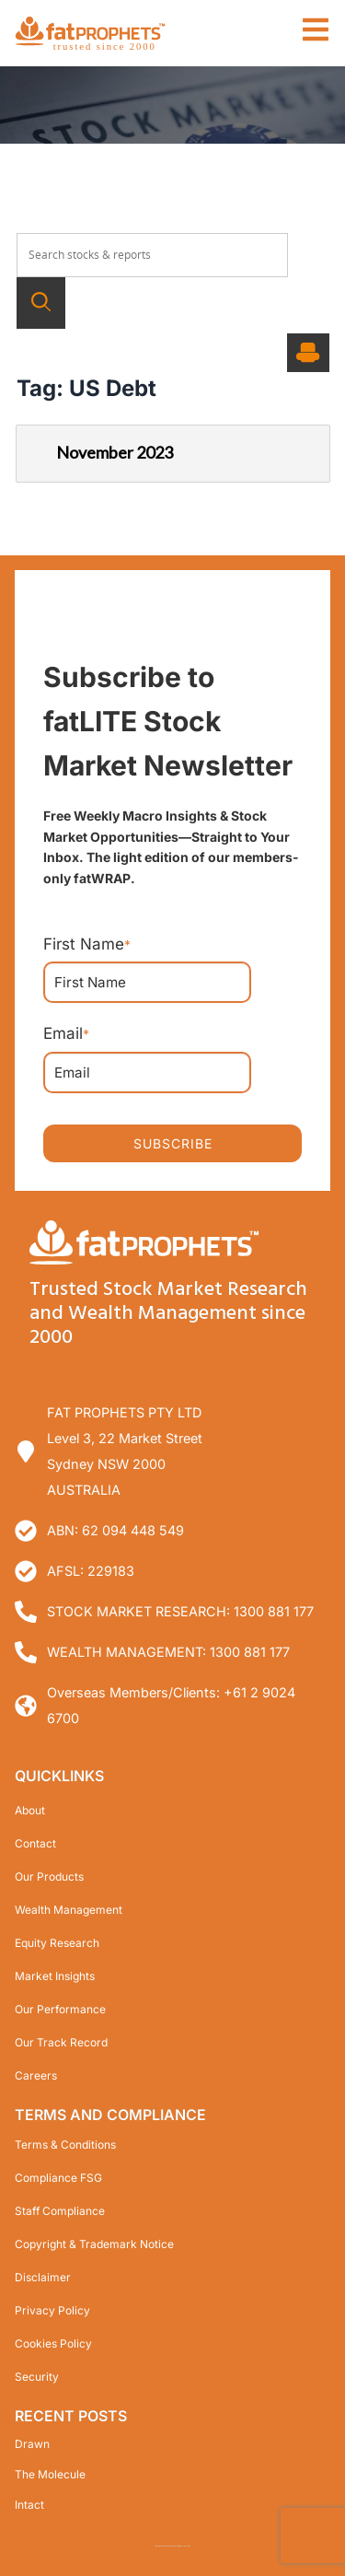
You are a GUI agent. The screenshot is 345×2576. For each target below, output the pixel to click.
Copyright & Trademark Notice (94, 2243)
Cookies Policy (53, 2342)
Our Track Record (61, 2041)
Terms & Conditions (65, 2144)
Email (66, 1033)
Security (37, 2376)
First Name (87, 944)
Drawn (32, 2443)
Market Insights (55, 1975)
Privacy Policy (52, 2309)
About (30, 1809)
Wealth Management (68, 1909)
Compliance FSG (58, 2177)
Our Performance (60, 2008)
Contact (35, 1842)
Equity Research (57, 1942)
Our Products (49, 1875)
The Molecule (50, 2473)
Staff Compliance (60, 2210)
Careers (36, 2074)
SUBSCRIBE (173, 1142)
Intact (29, 2504)
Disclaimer (43, 2276)
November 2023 (101, 449)
